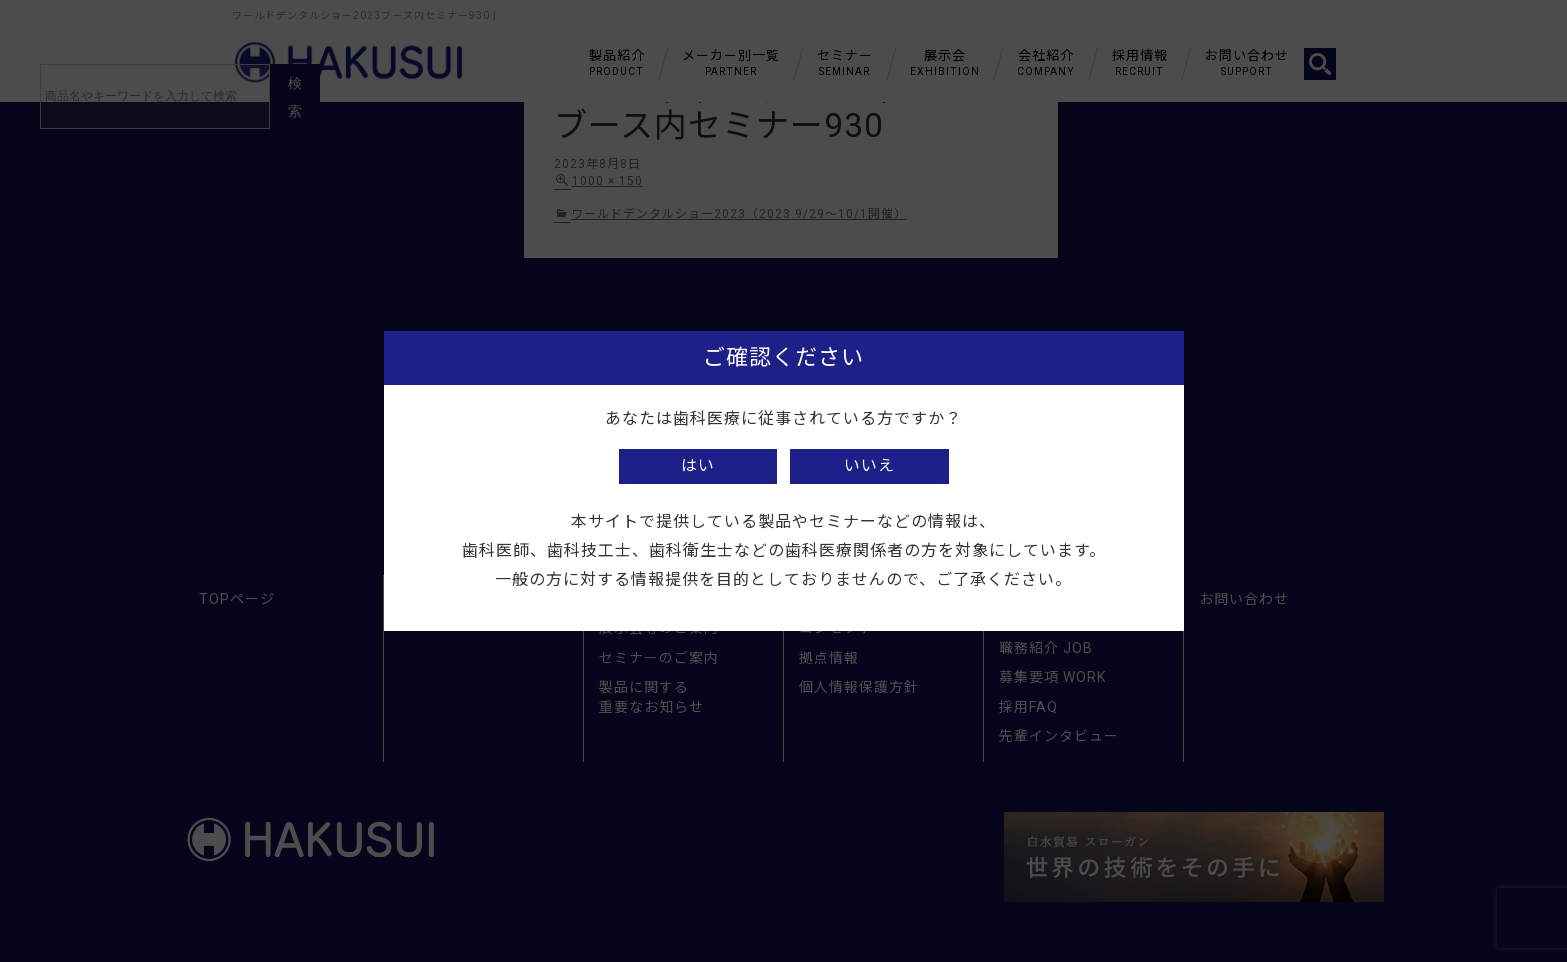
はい (698, 465)
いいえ (869, 465)
